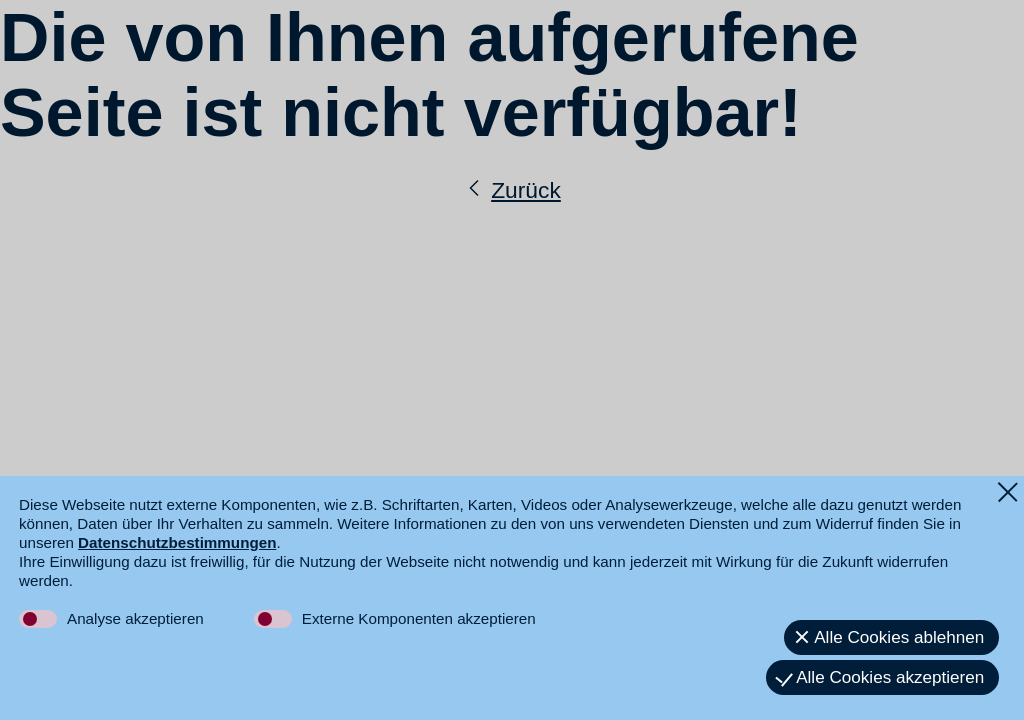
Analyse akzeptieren (135, 618)
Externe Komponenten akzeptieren (419, 618)
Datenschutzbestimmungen (177, 542)
